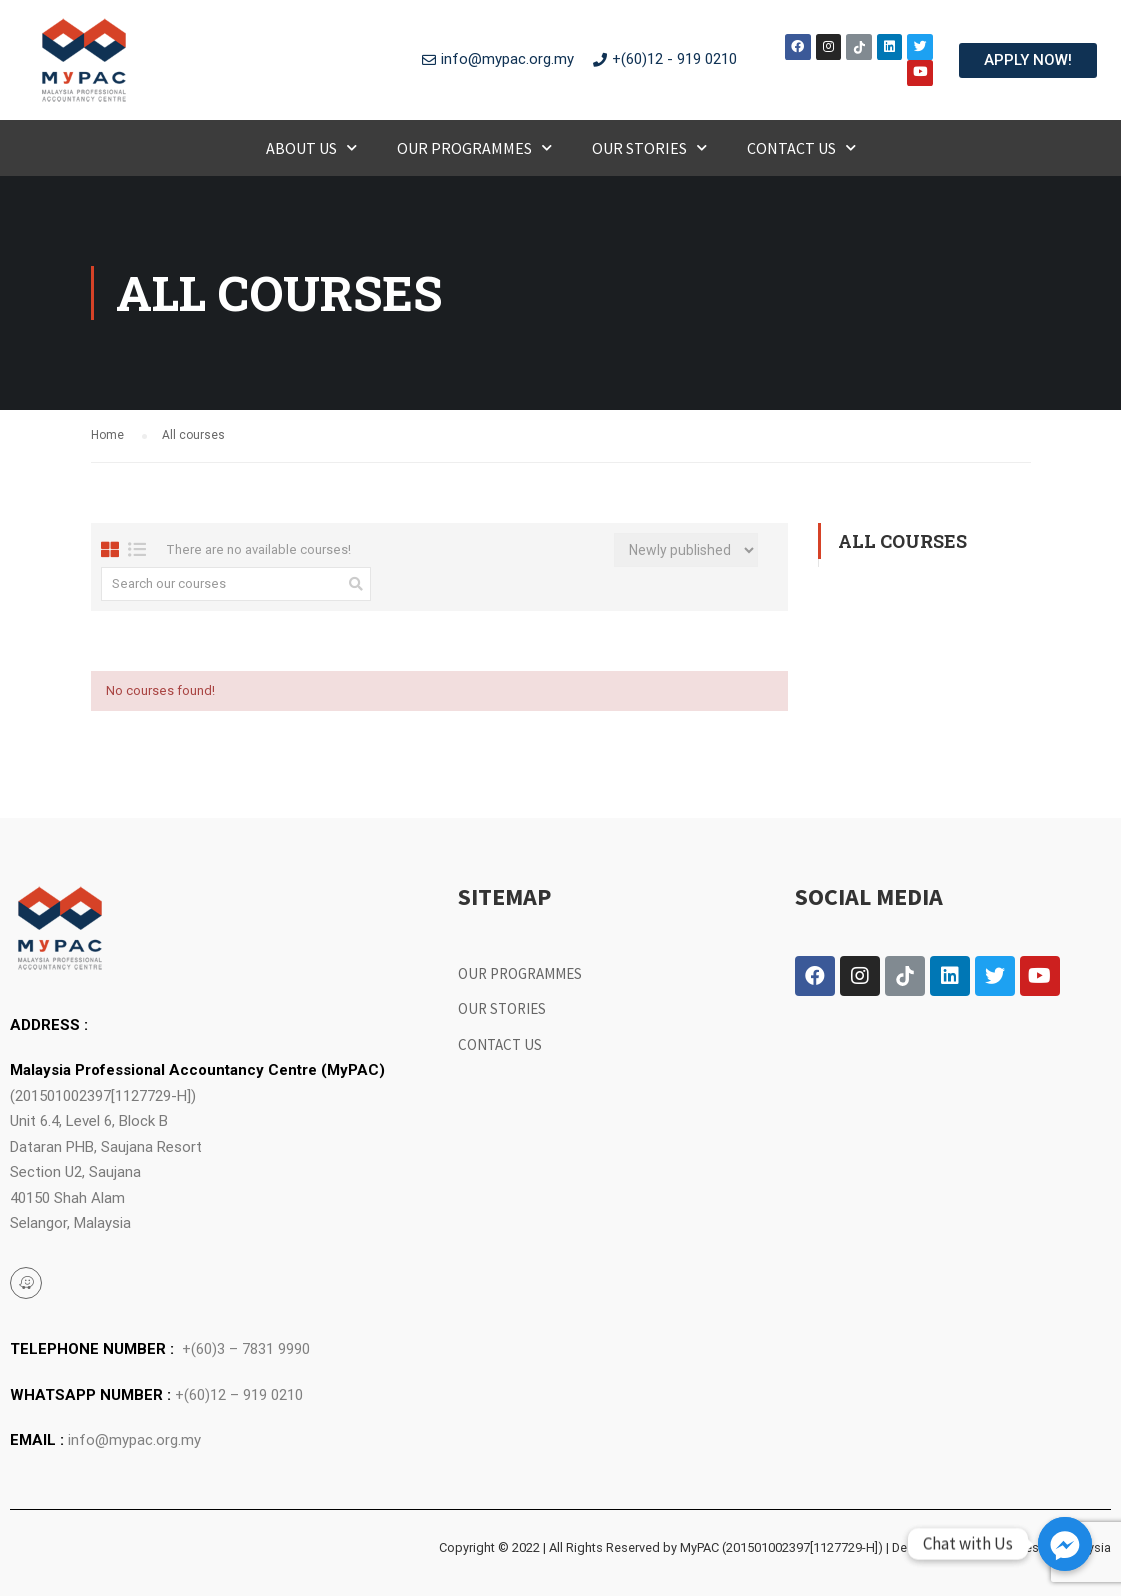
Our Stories (649, 147)
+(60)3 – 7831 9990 (246, 1349)
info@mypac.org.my (134, 1440)
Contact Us (801, 147)
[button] (1028, 60)
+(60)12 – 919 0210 (239, 1395)
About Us (311, 147)
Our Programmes (474, 147)
